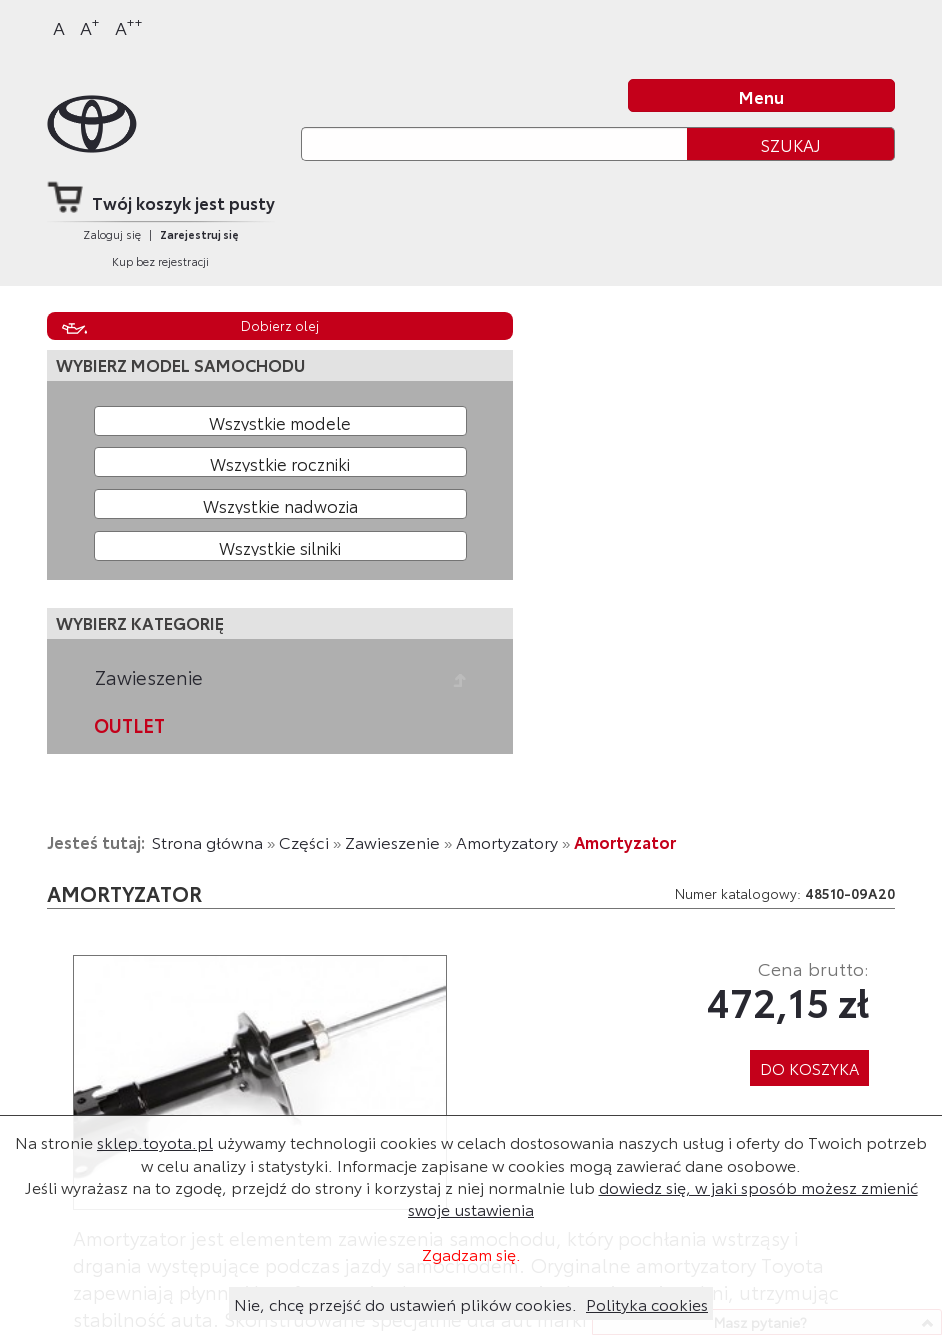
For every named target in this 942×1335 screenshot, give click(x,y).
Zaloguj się (112, 234)
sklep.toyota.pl (155, 1141)
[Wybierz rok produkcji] (280, 462)
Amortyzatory (507, 841)
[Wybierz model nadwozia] (280, 504)
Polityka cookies (647, 1303)
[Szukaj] (494, 143)
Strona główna (207, 841)
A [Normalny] (59, 27)
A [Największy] (129, 26)
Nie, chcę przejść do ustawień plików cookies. (405, 1303)
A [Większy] (90, 26)
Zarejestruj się (199, 234)
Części (304, 841)
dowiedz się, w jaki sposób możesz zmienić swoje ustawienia (663, 1197)
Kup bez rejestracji (160, 261)
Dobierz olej (280, 325)
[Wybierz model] (280, 421)
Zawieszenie (148, 677)
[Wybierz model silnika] (280, 546)
